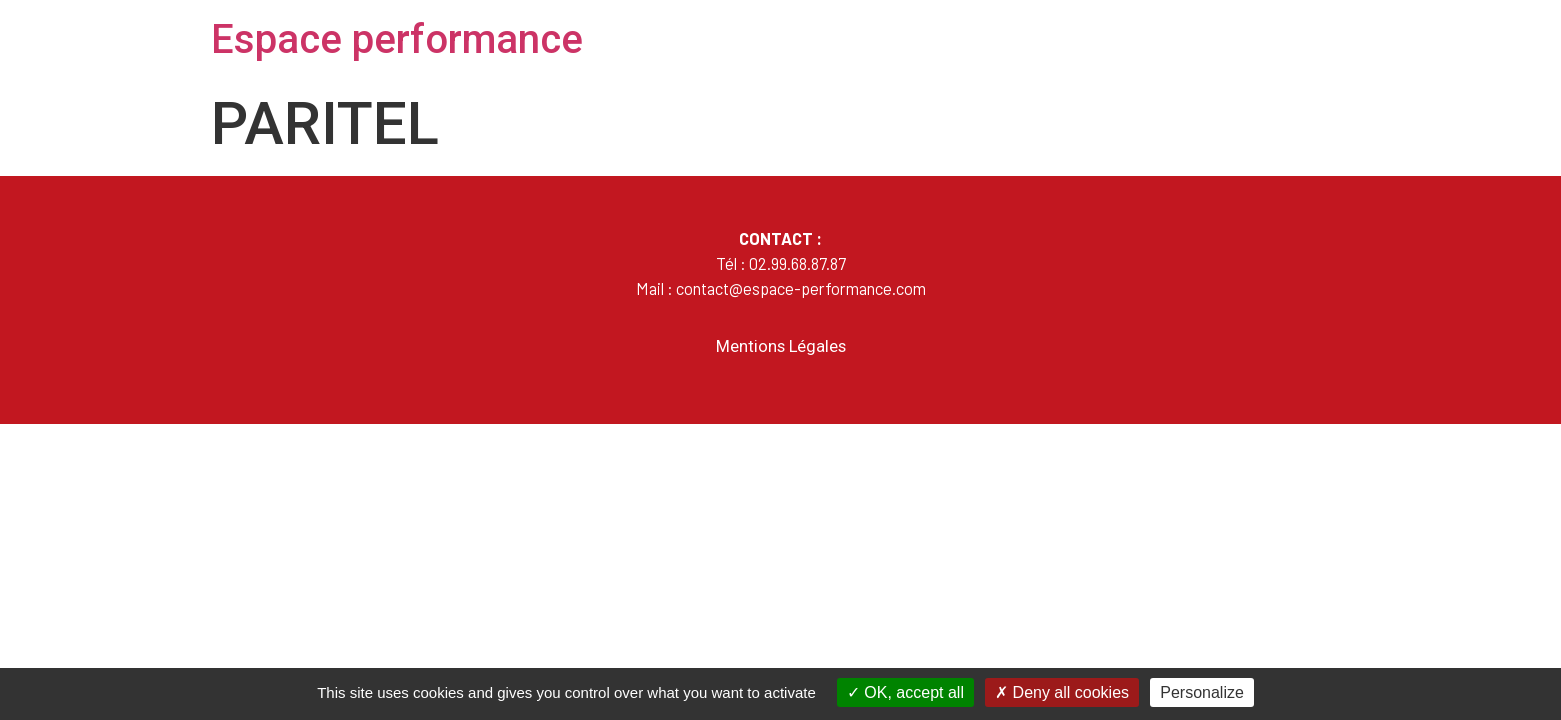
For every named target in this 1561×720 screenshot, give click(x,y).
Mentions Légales (781, 346)
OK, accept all (905, 692)
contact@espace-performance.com (801, 288)
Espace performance (397, 39)
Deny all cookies (1062, 692)
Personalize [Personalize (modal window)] (1202, 692)
